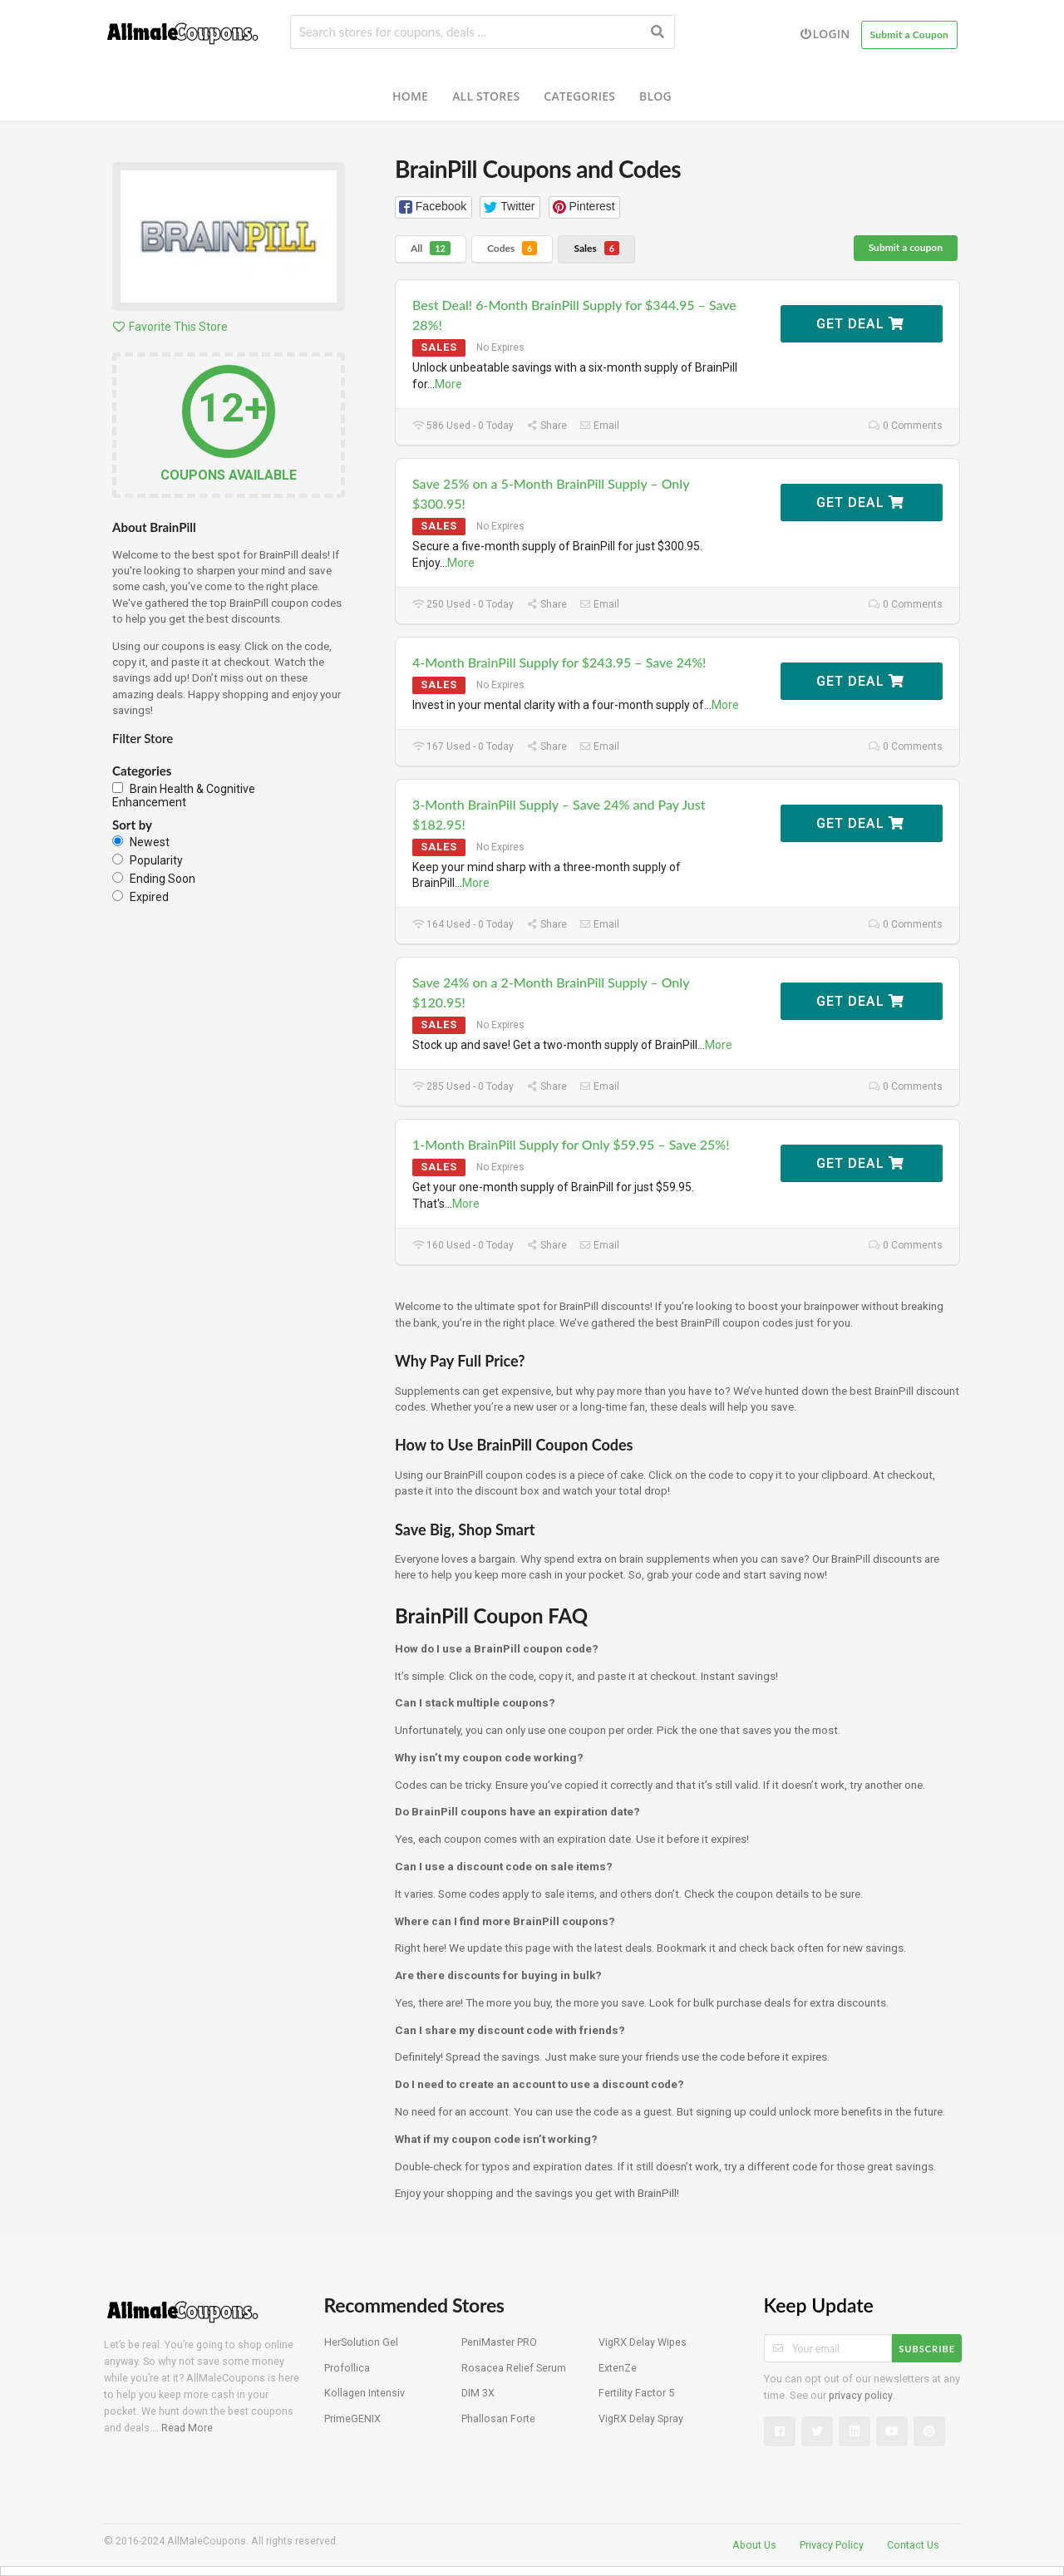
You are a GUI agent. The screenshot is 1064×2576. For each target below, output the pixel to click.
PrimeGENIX (352, 2418)
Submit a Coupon (909, 34)
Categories (579, 96)
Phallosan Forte (498, 2418)
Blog (655, 96)
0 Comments (906, 425)
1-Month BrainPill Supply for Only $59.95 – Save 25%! (571, 1144)
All (431, 248)
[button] (433, 207)
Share (546, 425)
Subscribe (927, 2348)
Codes (512, 248)
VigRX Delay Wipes (642, 2342)
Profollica (347, 2368)
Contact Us (913, 2545)
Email (599, 425)
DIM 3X (478, 2392)
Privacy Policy (832, 2545)
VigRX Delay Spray (640, 2418)
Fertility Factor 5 (636, 2392)
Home (410, 96)
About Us (754, 2545)
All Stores (486, 96)
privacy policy (861, 2395)
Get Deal (860, 324)
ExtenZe (617, 2368)
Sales (596, 248)
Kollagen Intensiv (364, 2392)
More (448, 384)
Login (825, 34)
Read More (187, 2427)
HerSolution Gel (361, 2342)
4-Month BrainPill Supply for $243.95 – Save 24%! (559, 662)
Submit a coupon (906, 247)
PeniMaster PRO (499, 2342)
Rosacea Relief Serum (513, 2368)
